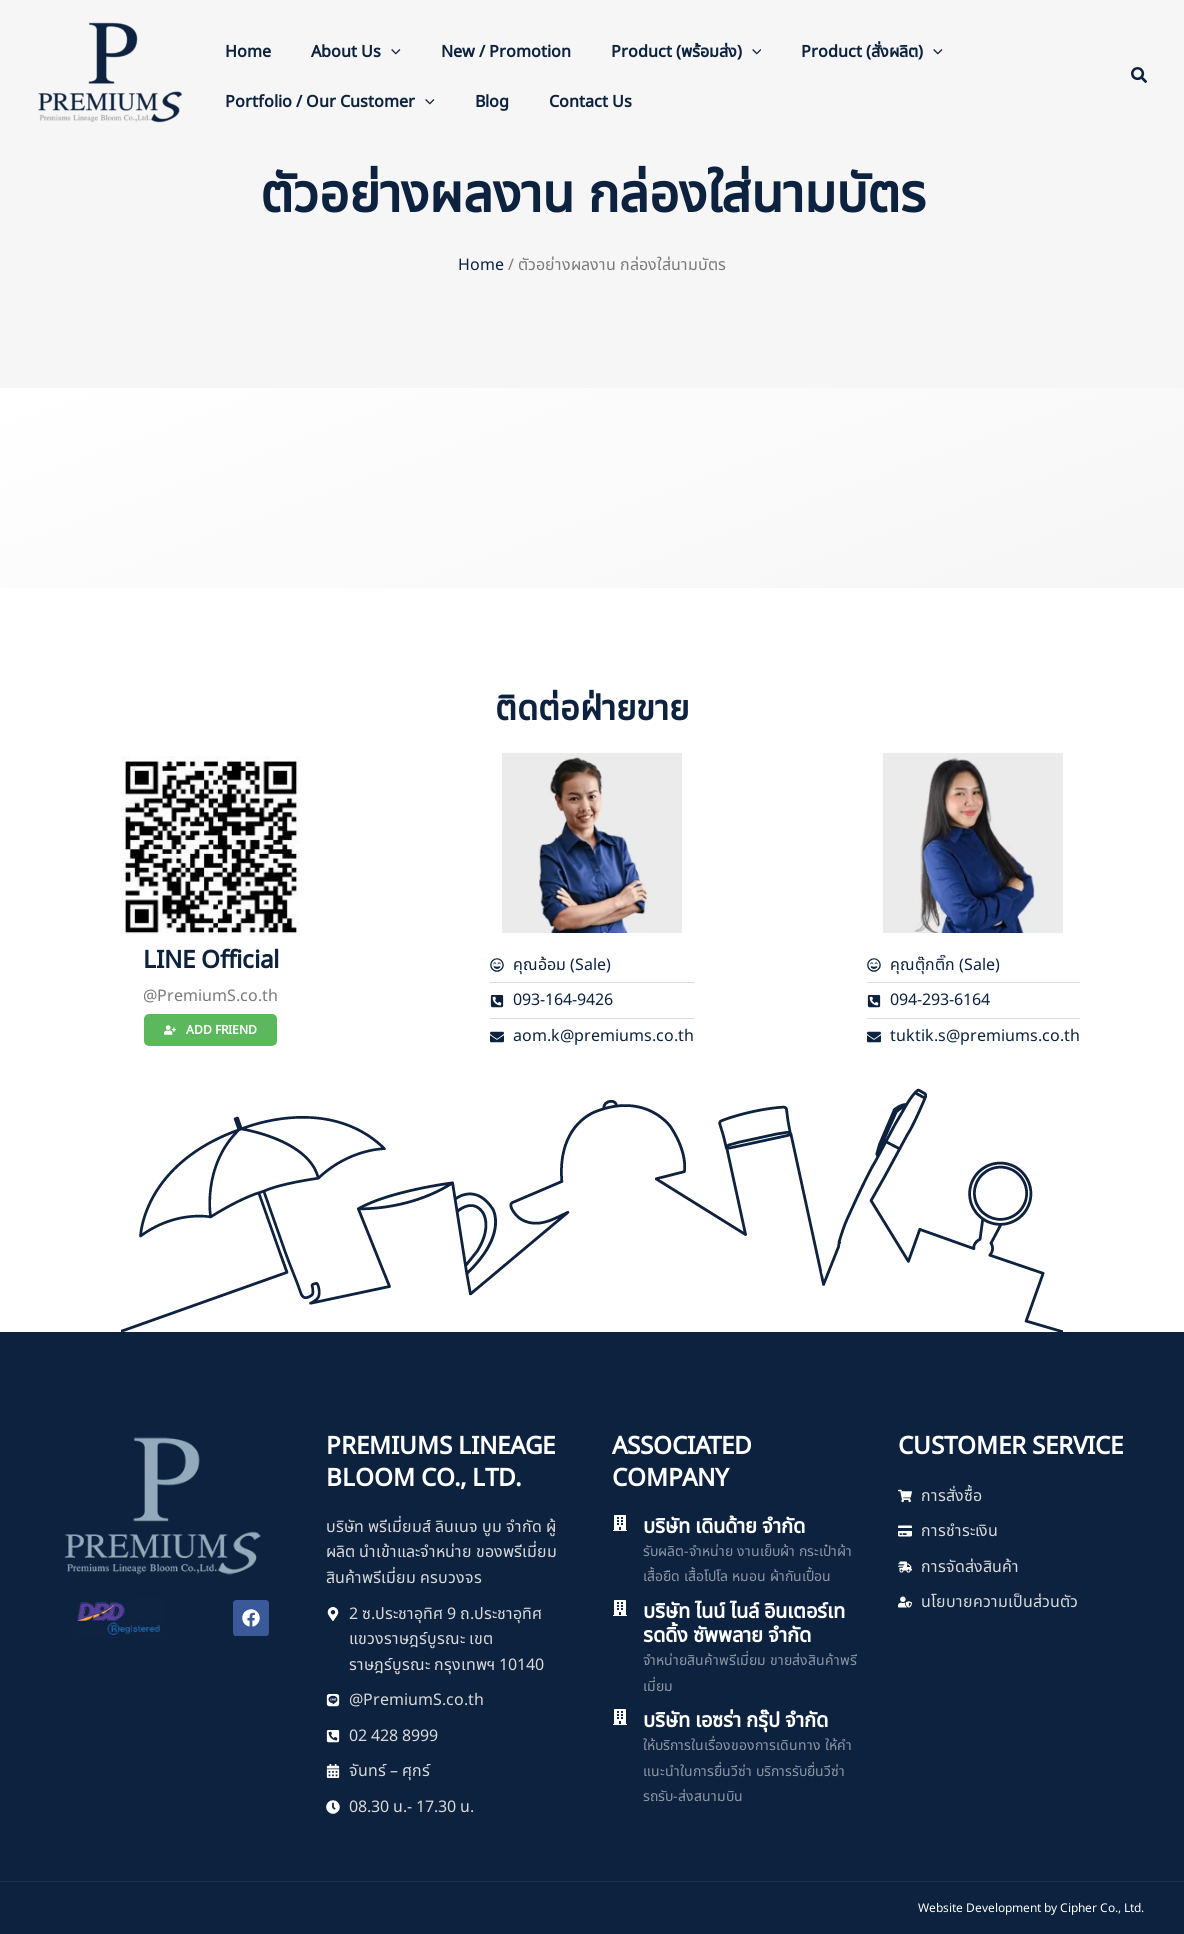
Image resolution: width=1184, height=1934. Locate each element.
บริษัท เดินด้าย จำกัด (724, 1527)
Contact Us (590, 102)
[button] (391, 52)
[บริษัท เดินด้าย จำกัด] (620, 1523)
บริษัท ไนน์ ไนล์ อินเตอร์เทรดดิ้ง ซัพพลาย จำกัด (744, 1624)
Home (248, 52)
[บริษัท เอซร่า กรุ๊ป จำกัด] (620, 1717)
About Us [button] (356, 52)
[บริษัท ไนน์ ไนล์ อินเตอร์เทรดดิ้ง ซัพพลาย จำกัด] (620, 1608)
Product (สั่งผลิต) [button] (872, 52)
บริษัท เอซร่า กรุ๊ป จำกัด (735, 1721)
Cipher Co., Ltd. (1102, 1908)
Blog (492, 102)
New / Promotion (506, 52)
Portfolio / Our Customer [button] (330, 102)
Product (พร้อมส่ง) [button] (686, 52)
